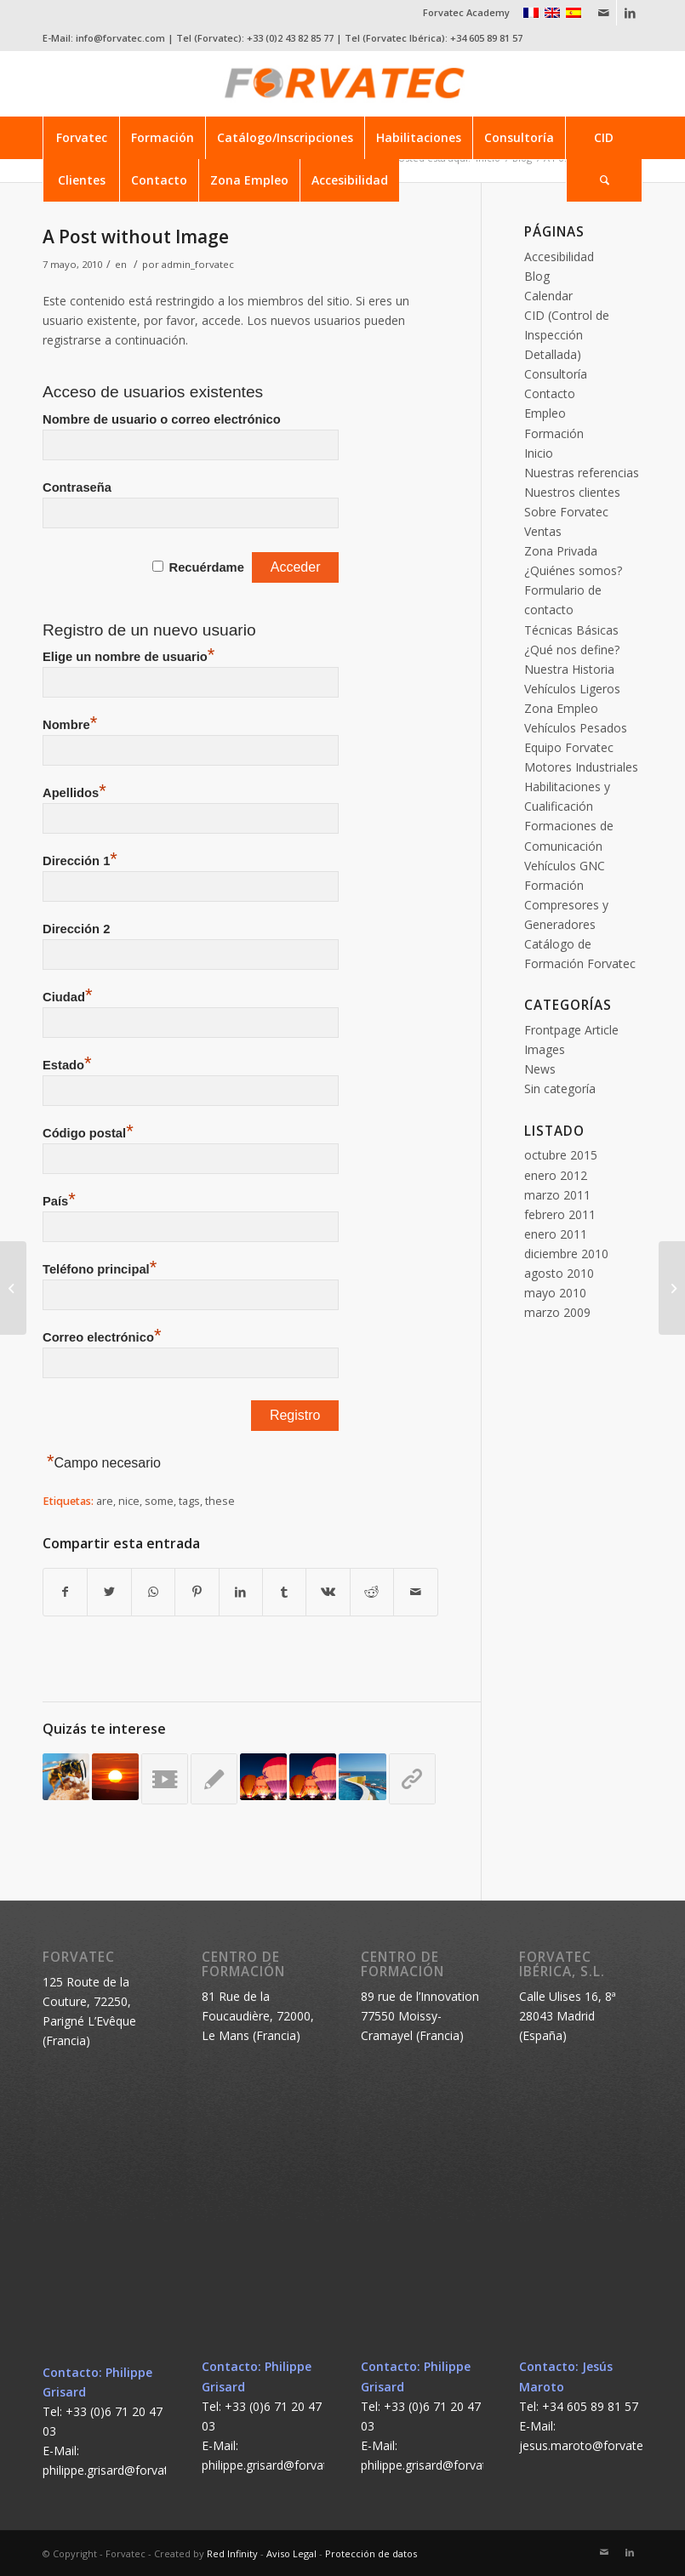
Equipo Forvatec (569, 747)
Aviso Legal (291, 2553)
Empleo (545, 413)
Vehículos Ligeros (572, 689)
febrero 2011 (560, 1214)
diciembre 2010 (566, 1253)
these (220, 1501)
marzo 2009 (557, 1312)
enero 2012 (555, 1175)
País (59, 1201)
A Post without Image (136, 236)
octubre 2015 (560, 1155)
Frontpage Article (571, 1030)
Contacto (549, 393)
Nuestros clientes (572, 492)
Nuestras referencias (581, 472)
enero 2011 (555, 1234)
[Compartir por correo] (415, 1592)
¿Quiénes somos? (573, 570)
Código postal (88, 1133)
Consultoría (555, 374)
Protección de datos (371, 2553)
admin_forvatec (198, 264)
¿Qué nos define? (571, 649)
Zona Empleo (561, 708)
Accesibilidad (559, 256)
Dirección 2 (76, 929)
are (104, 1501)
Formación (554, 433)
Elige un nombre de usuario (128, 657)
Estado (67, 1065)
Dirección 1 (80, 861)
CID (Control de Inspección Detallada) (566, 334)
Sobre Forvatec (566, 512)
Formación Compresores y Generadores (566, 904)
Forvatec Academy (466, 12)
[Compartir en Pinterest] (196, 1592)
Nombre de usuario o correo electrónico (162, 419)
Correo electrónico (102, 1337)
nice (129, 1501)
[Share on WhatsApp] (153, 1592)
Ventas (543, 531)
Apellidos (74, 793)
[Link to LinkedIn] (629, 13)
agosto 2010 (559, 1273)
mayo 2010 (555, 1293)
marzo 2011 (557, 1195)
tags (189, 1501)
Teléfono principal (100, 1269)
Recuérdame (206, 567)
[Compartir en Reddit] (372, 1592)
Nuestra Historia (569, 669)
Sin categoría (560, 1088)
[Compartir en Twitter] (109, 1592)
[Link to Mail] (603, 13)
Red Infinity (232, 2553)
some (159, 1501)
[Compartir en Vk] (327, 1592)
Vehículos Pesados (575, 728)
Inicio (538, 453)
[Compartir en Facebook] (65, 1592)
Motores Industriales (581, 767)
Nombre (70, 725)
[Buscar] (604, 180)
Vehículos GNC (564, 866)
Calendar (548, 296)
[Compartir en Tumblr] (284, 1592)
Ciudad (67, 997)
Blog (537, 276)
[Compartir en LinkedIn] (241, 1592)
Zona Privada (560, 551)
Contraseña (77, 487)
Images (544, 1049)
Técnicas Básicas (571, 630)
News (540, 1069)
